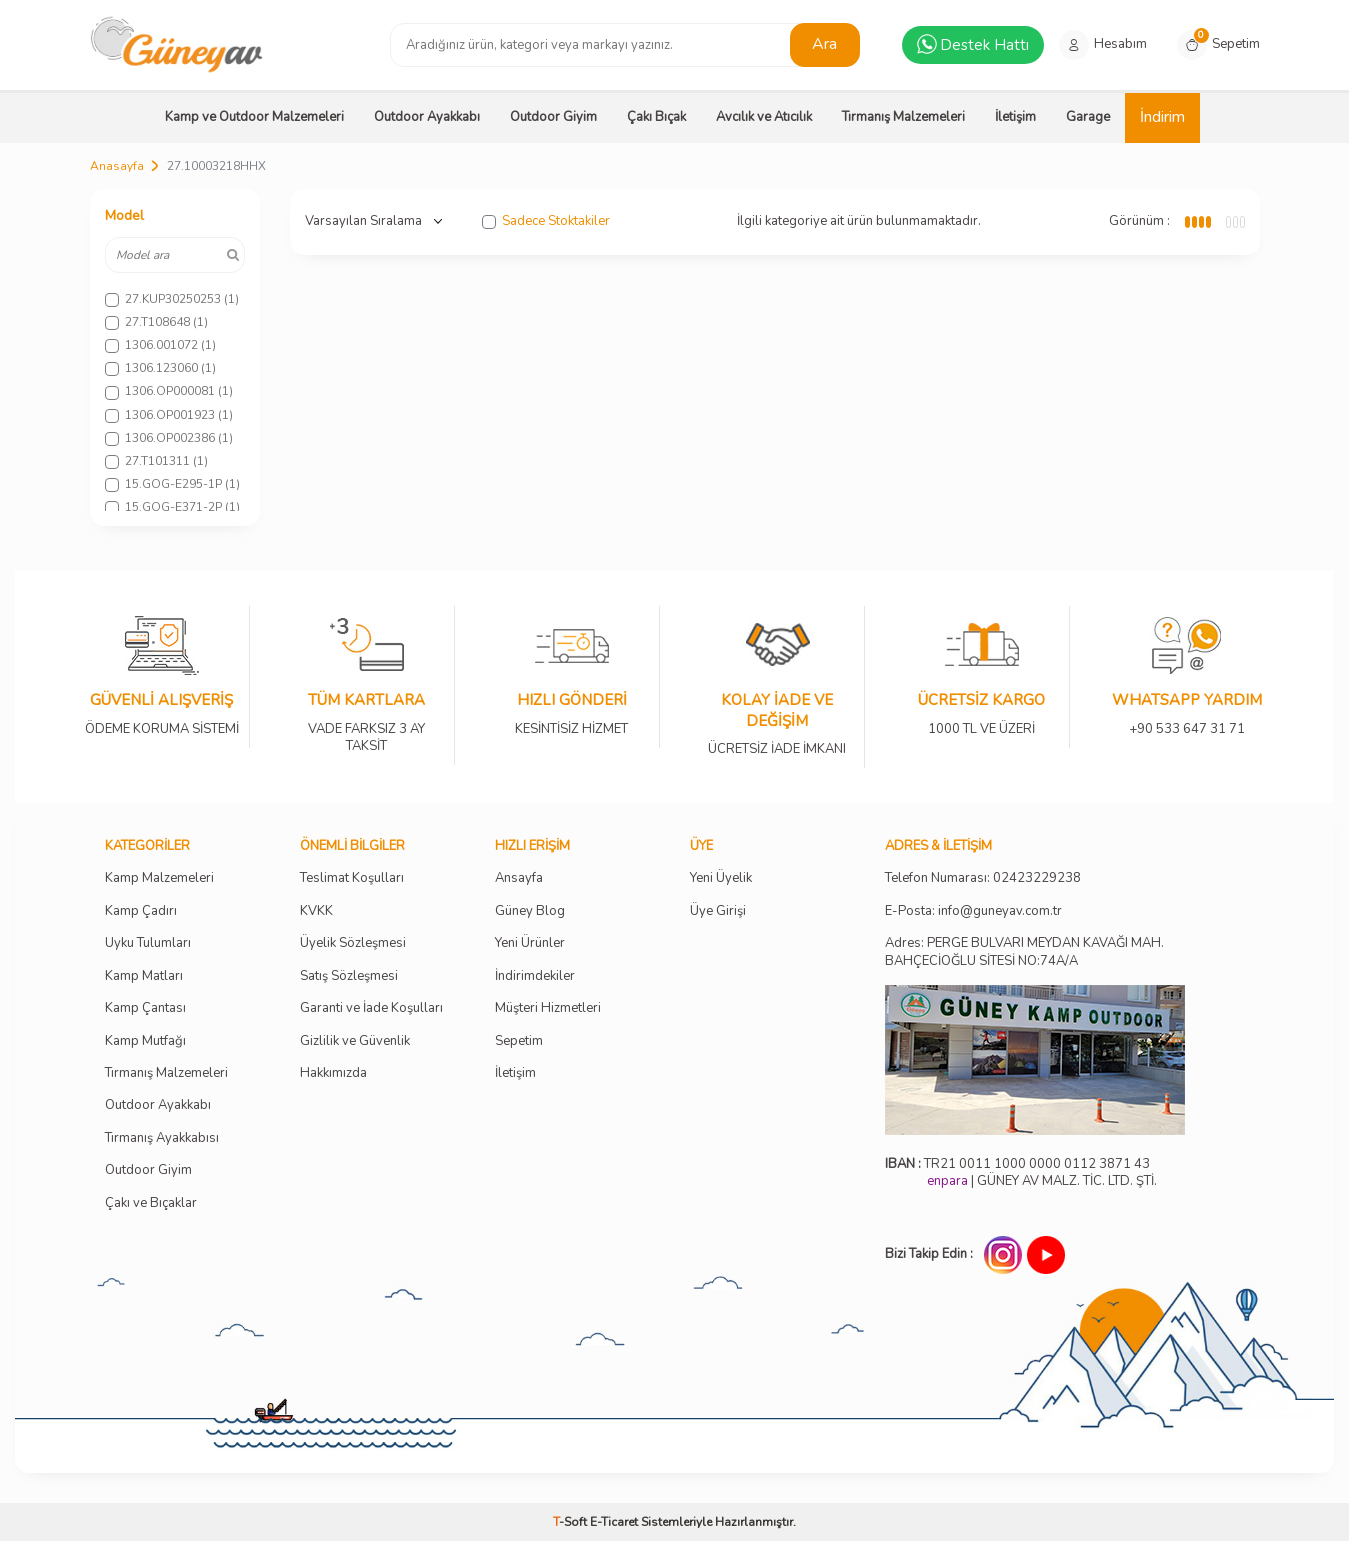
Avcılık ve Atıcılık (764, 117)
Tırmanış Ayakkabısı (162, 1138)
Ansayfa (519, 878)
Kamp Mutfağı (145, 1041)
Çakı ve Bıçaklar (151, 1203)
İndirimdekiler (535, 976)
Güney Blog (530, 911)
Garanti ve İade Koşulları (371, 1008)
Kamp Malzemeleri (159, 878)
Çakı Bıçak (656, 117)
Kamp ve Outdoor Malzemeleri (254, 117)
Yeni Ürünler (530, 943)
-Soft (571, 1522)
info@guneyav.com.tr (1000, 911)
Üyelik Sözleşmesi (353, 943)
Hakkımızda (333, 1073)
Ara (824, 44)
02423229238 (1037, 878)
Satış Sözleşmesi (349, 976)
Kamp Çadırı (141, 911)
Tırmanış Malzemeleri (903, 117)
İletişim (1015, 117)
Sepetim (519, 1041)
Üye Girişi (718, 911)
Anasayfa (117, 166)
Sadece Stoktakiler (546, 221)
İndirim (1162, 117)
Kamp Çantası (145, 1008)
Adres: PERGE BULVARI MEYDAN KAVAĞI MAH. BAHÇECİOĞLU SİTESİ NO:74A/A (1024, 951)
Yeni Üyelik (721, 878)
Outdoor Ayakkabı (427, 117)
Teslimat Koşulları (352, 878)
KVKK (316, 911)
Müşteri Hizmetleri (548, 1008)
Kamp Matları (144, 976)
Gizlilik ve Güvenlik (355, 1041)
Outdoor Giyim (553, 117)
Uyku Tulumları (148, 943)
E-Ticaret (614, 1522)
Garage (1088, 117)
